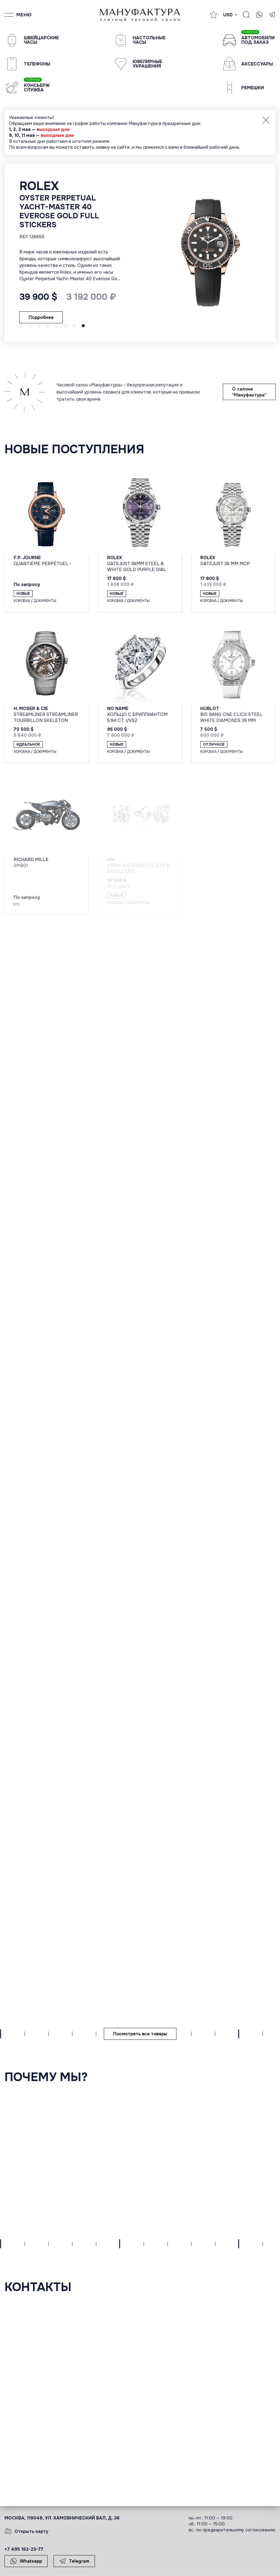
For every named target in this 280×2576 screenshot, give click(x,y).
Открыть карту (26, 2531)
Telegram (74, 2561)
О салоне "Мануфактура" (249, 392)
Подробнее (24, 297)
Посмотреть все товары (140, 2034)
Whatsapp (26, 2561)
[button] (20, 325)
